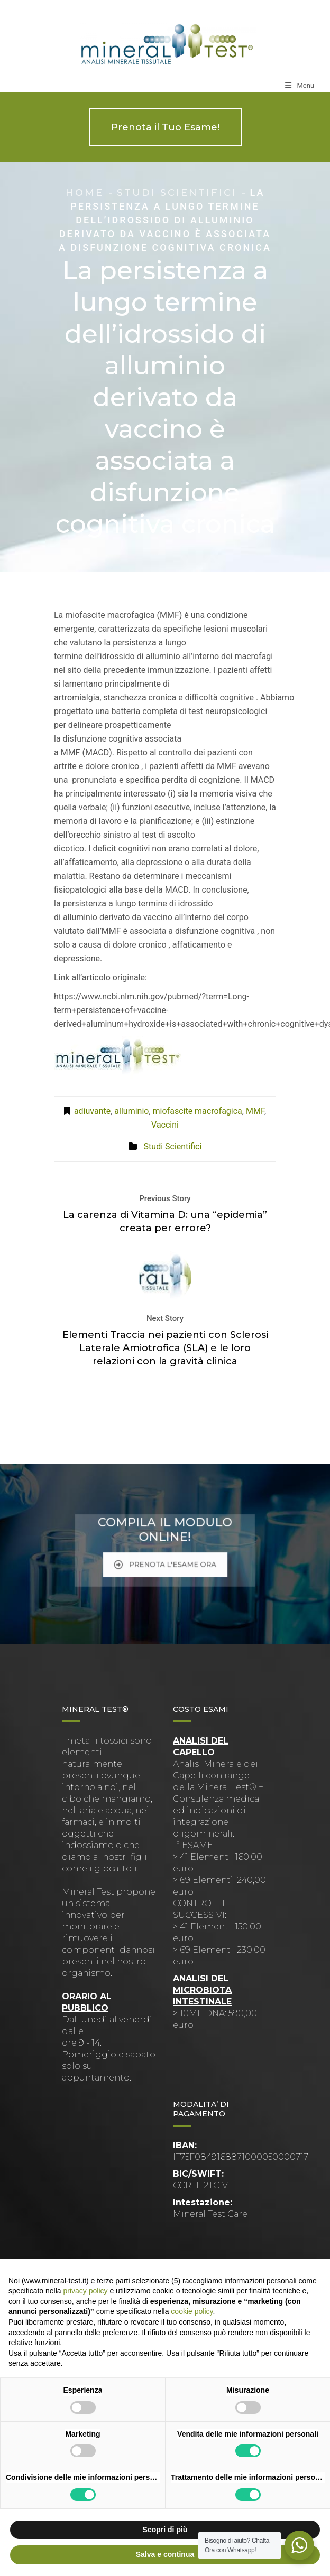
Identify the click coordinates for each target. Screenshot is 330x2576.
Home (85, 193)
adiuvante (92, 1111)
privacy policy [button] (85, 2291)
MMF (255, 1111)
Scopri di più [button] (165, 2529)
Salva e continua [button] (165, 2554)
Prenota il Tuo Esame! (165, 127)
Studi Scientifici (177, 193)
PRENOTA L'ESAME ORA (165, 1556)
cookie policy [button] (192, 2311)
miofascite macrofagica (197, 1111)
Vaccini (165, 1125)
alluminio (131, 1111)
